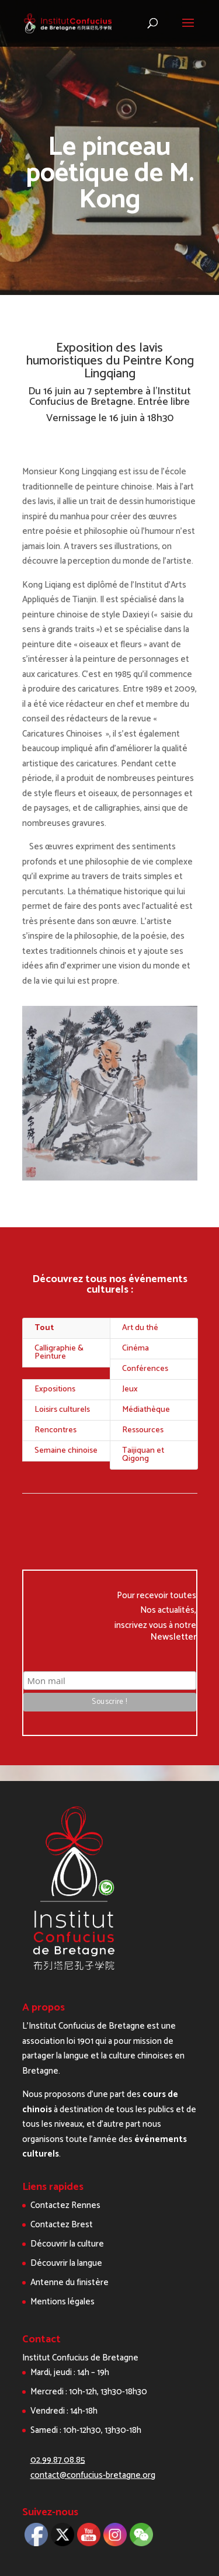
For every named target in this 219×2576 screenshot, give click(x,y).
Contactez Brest (61, 2224)
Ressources (143, 1430)
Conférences (145, 1369)
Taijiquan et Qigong (143, 1455)
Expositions (54, 1389)
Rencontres (55, 1430)
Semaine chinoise (66, 1450)
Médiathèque (146, 1410)
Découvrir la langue (66, 2263)
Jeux (130, 1389)
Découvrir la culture (67, 2244)
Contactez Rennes (65, 2205)
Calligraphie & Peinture (59, 1352)
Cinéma (135, 1348)
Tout (44, 1328)
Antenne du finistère (69, 2282)
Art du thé (140, 1328)
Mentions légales (62, 2301)
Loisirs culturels (62, 1410)
